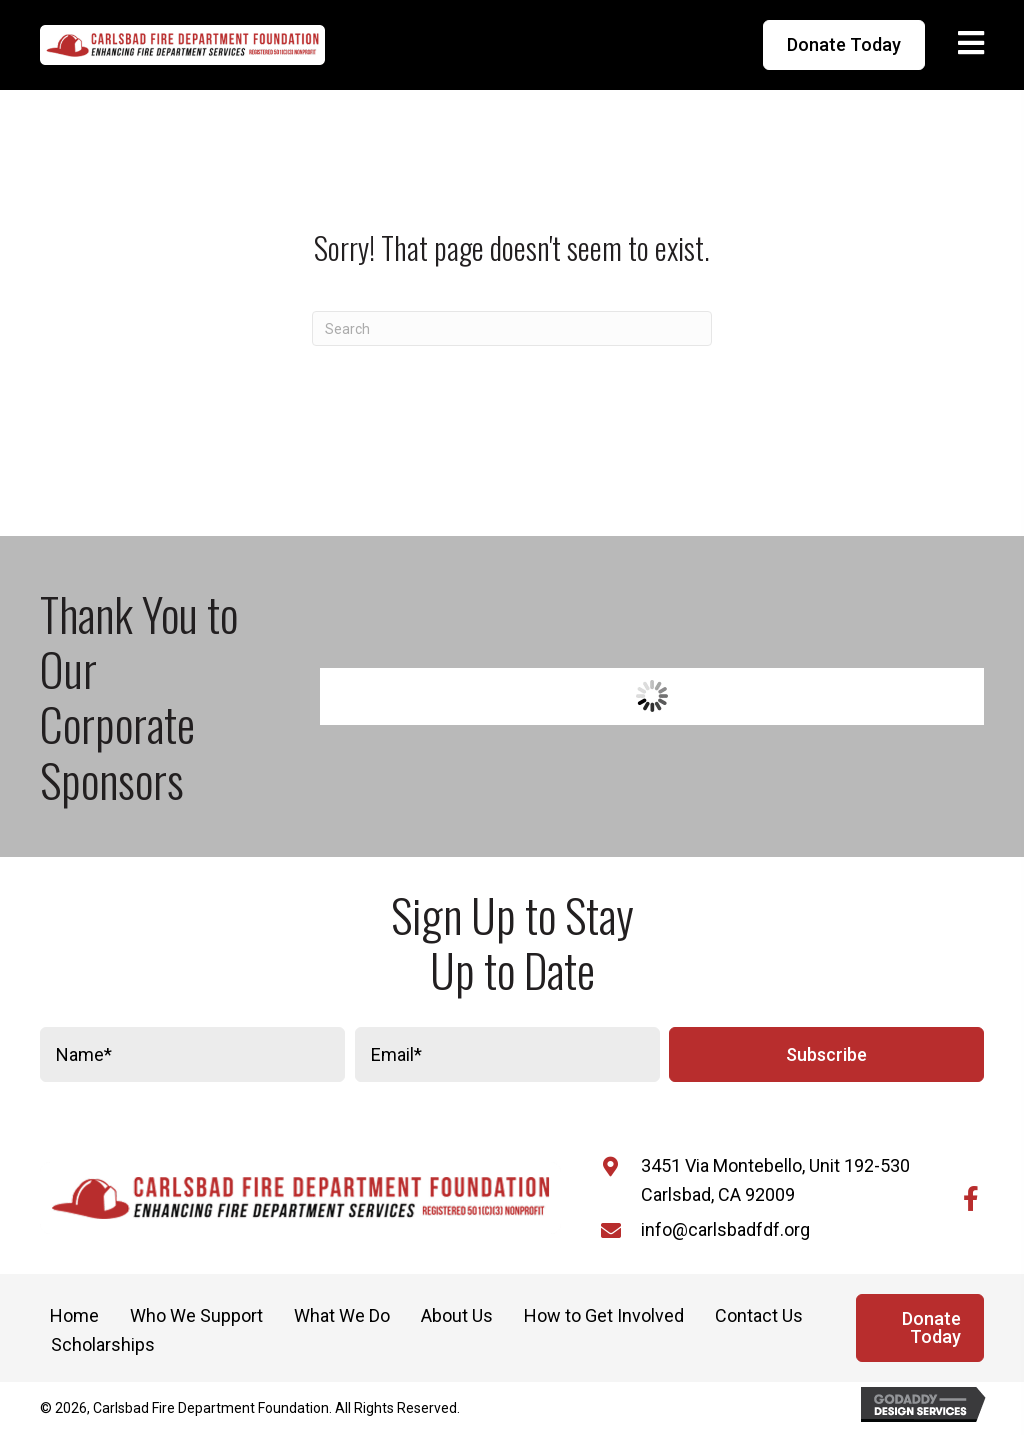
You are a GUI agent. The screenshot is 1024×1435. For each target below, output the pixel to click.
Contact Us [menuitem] (759, 1315)
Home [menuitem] (74, 1315)
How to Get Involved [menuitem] (604, 1315)
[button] (826, 1054)
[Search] (512, 328)
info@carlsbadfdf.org (725, 1229)
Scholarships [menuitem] (103, 1344)
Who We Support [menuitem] (196, 1315)
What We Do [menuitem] (342, 1315)
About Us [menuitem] (457, 1315)
